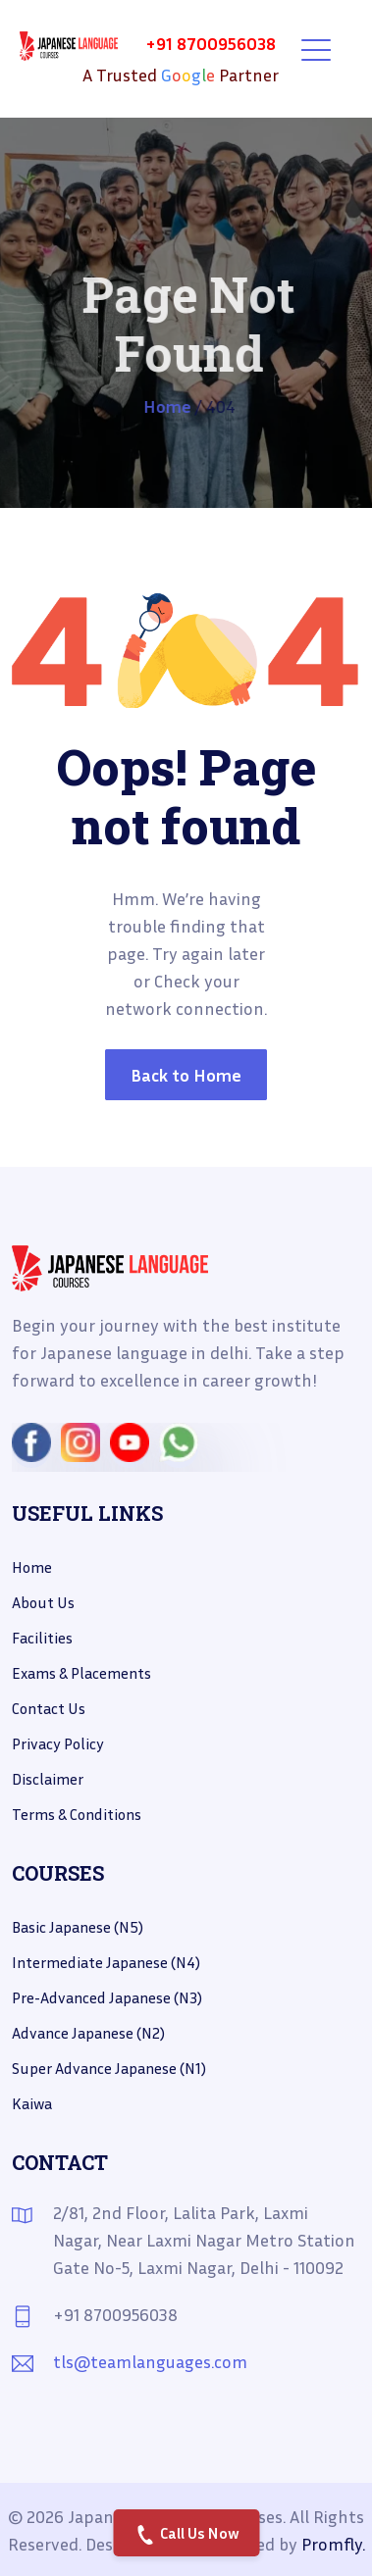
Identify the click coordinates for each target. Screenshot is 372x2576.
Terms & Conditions (76, 1814)
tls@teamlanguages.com (150, 2361)
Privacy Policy (58, 1743)
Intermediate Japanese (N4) (106, 1962)
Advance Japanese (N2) (88, 2033)
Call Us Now (188, 2534)
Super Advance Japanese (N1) (109, 2068)
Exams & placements (81, 1673)
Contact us (48, 1708)
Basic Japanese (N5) (77, 1927)
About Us (43, 1602)
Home (167, 406)
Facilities (42, 1637)
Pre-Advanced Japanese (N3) (107, 1997)
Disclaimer (47, 1779)
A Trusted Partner (180, 74)
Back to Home (186, 1075)
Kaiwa (32, 2103)
